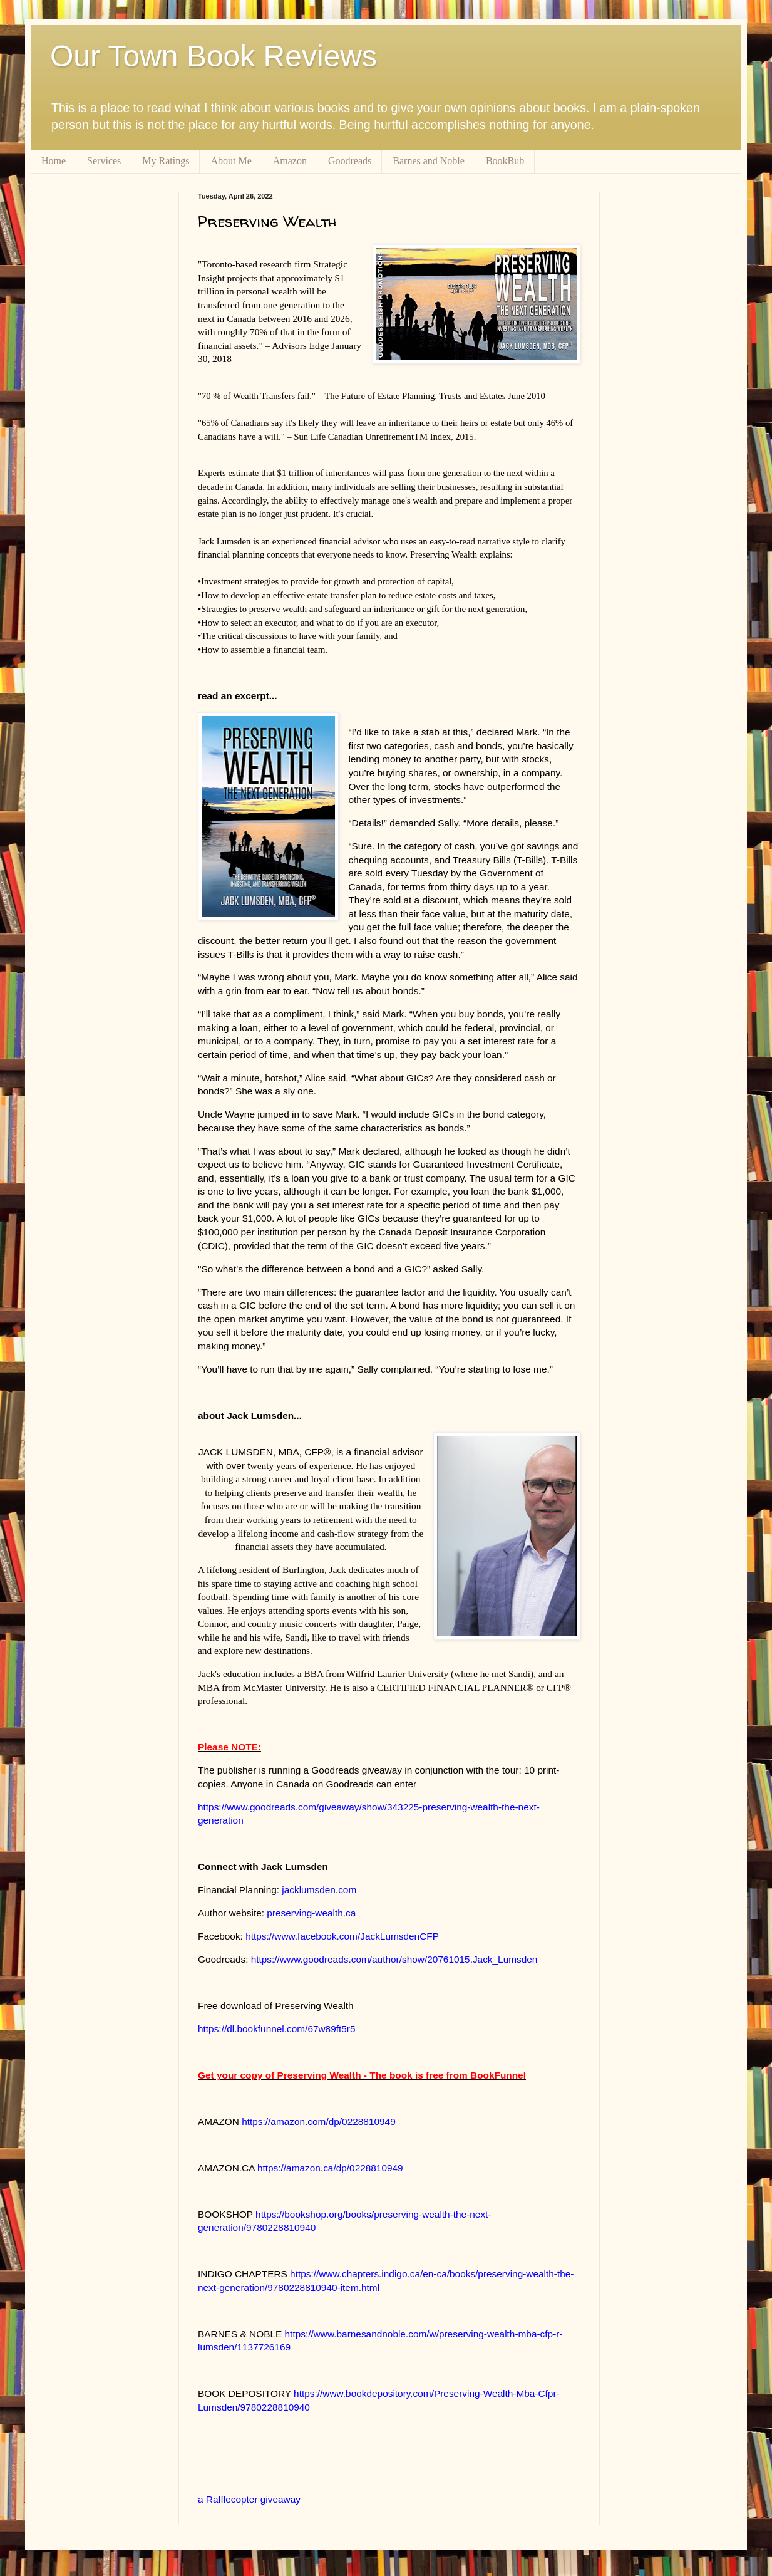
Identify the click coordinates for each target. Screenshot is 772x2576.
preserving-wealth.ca (311, 1913)
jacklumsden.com (319, 1889)
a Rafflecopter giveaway (249, 2499)
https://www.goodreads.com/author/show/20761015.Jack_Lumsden (394, 1959)
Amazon (290, 160)
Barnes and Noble (429, 160)
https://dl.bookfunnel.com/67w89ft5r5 (277, 2028)
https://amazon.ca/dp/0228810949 (330, 2168)
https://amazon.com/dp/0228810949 (319, 2121)
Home (53, 160)
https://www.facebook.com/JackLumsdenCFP (342, 1936)
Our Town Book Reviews (213, 56)
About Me (230, 160)
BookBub (505, 160)
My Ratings (165, 160)
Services (104, 160)
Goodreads (349, 160)
